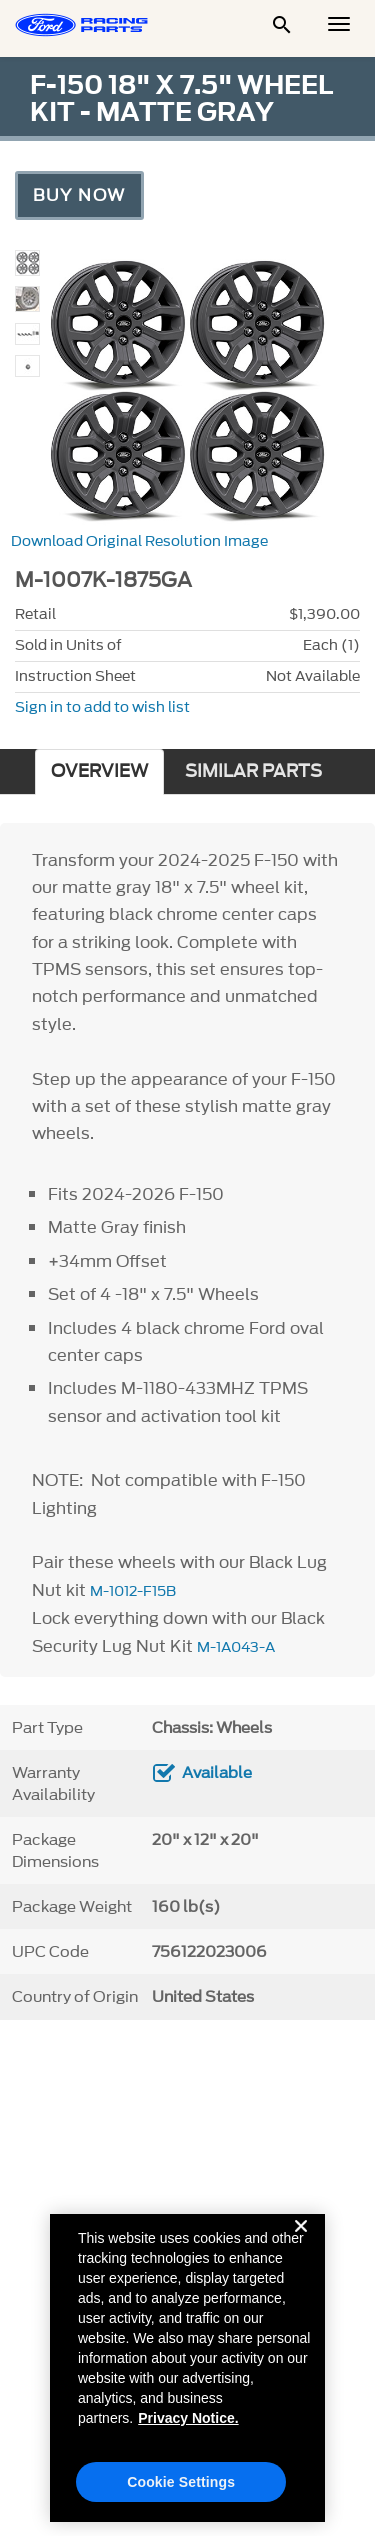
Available (217, 1773)
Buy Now (79, 195)
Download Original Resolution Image (139, 541)
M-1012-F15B (133, 1591)
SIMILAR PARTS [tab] (253, 771)
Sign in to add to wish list (102, 707)
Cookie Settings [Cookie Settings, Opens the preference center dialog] (181, 2493)
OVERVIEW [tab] (99, 771)
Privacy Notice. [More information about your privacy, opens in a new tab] (188, 2429)
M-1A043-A (236, 1647)
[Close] (301, 2253)
